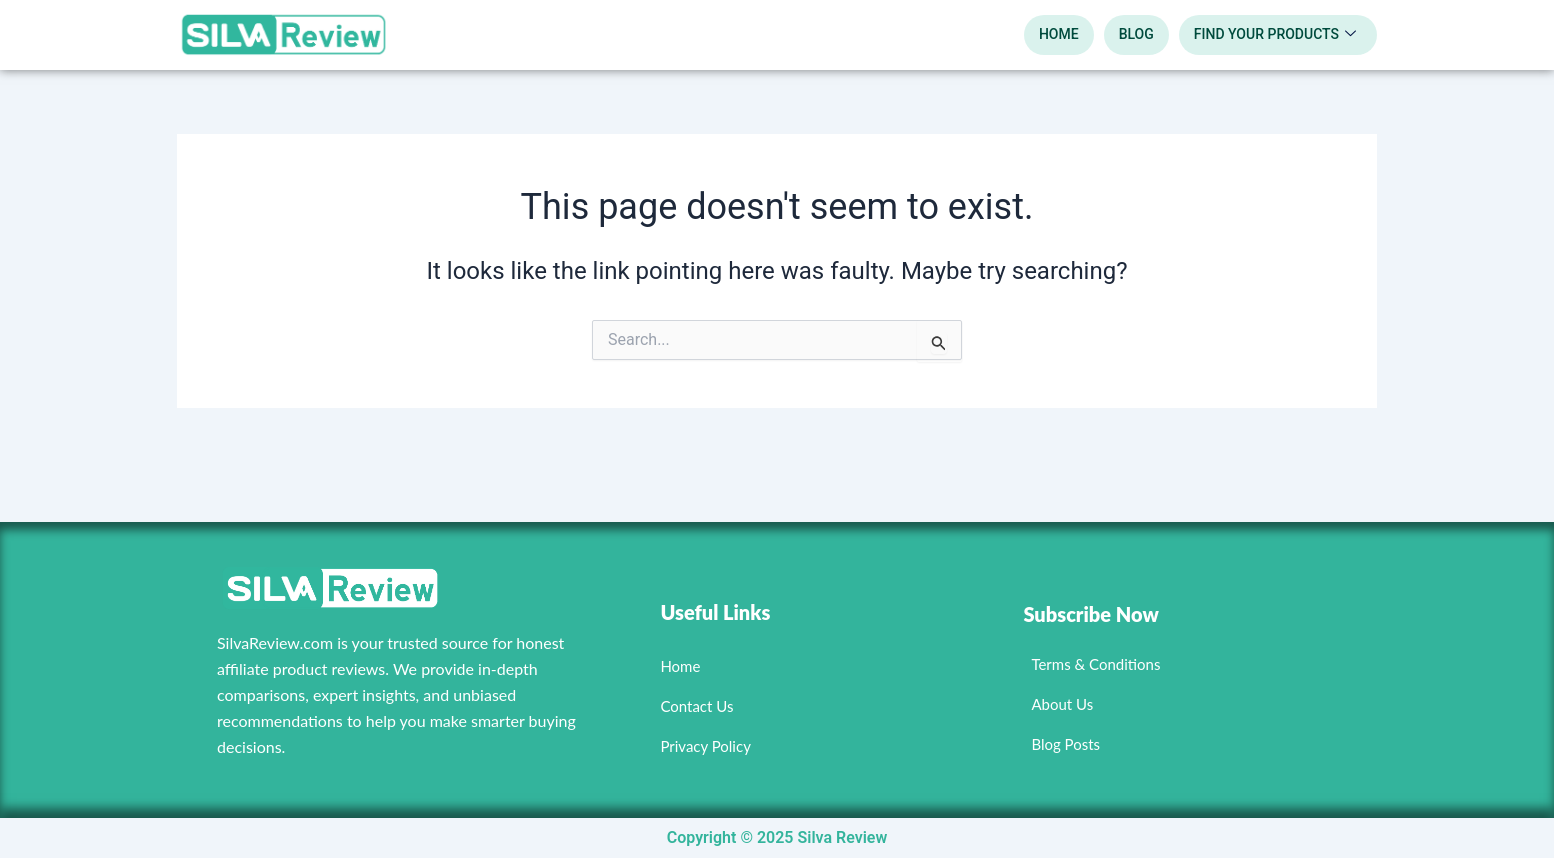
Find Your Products (1275, 35)
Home (1059, 34)
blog (1136, 34)
